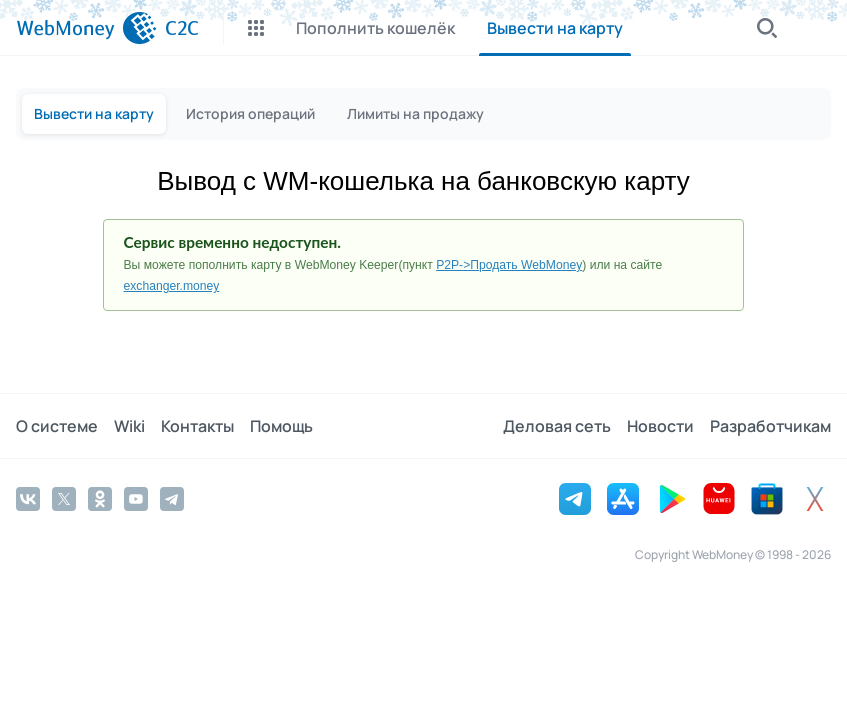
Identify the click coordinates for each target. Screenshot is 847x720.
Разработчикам (770, 426)
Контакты (197, 426)
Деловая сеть (557, 426)
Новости (660, 426)
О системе (57, 426)
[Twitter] (64, 499)
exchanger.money (172, 286)
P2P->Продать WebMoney (509, 265)
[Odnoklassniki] (100, 499)
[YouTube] (136, 499)
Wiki (129, 426)
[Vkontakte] (28, 499)
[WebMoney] (86, 28)
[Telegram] (172, 499)
